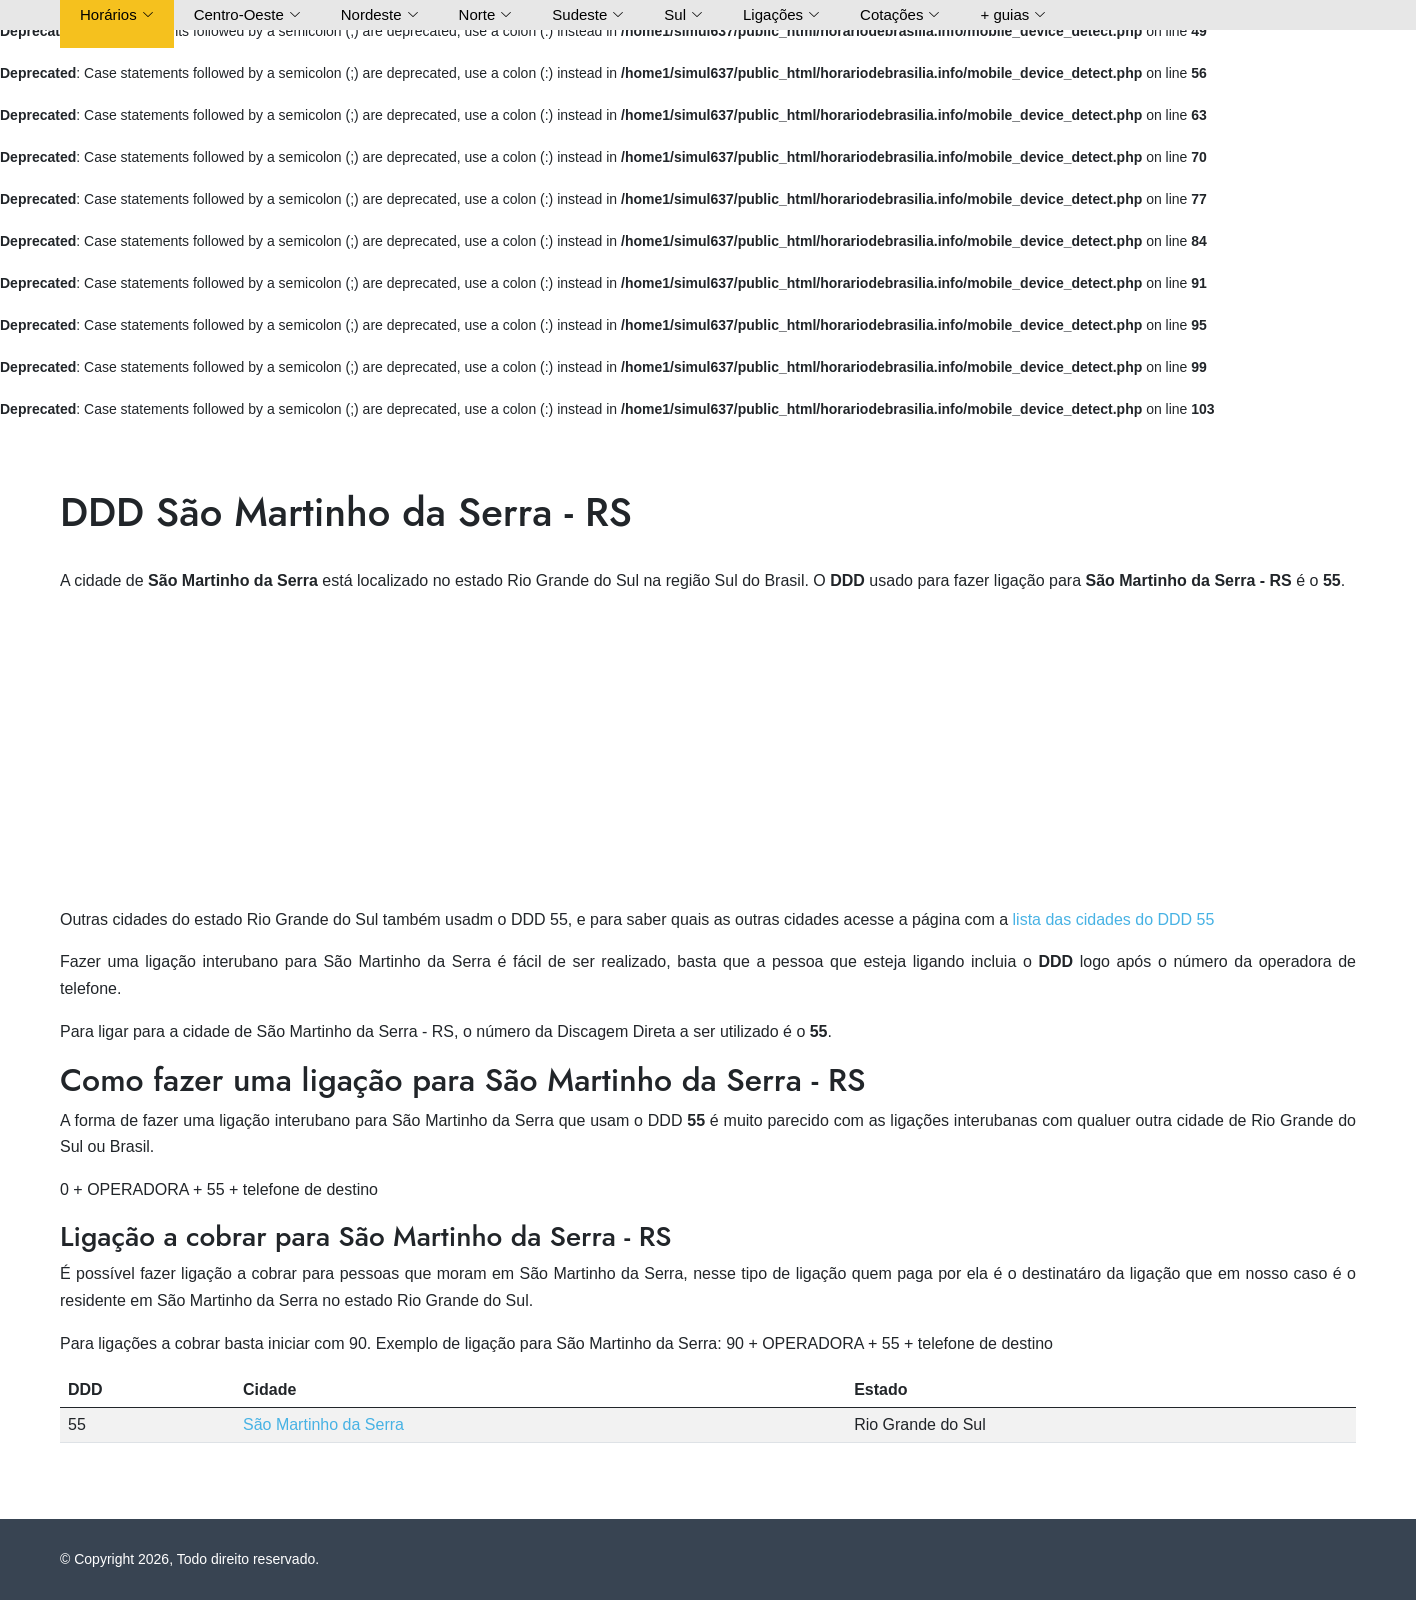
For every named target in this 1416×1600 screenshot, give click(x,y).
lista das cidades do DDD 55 (1114, 919)
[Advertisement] (708, 751)
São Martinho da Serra (323, 1424)
